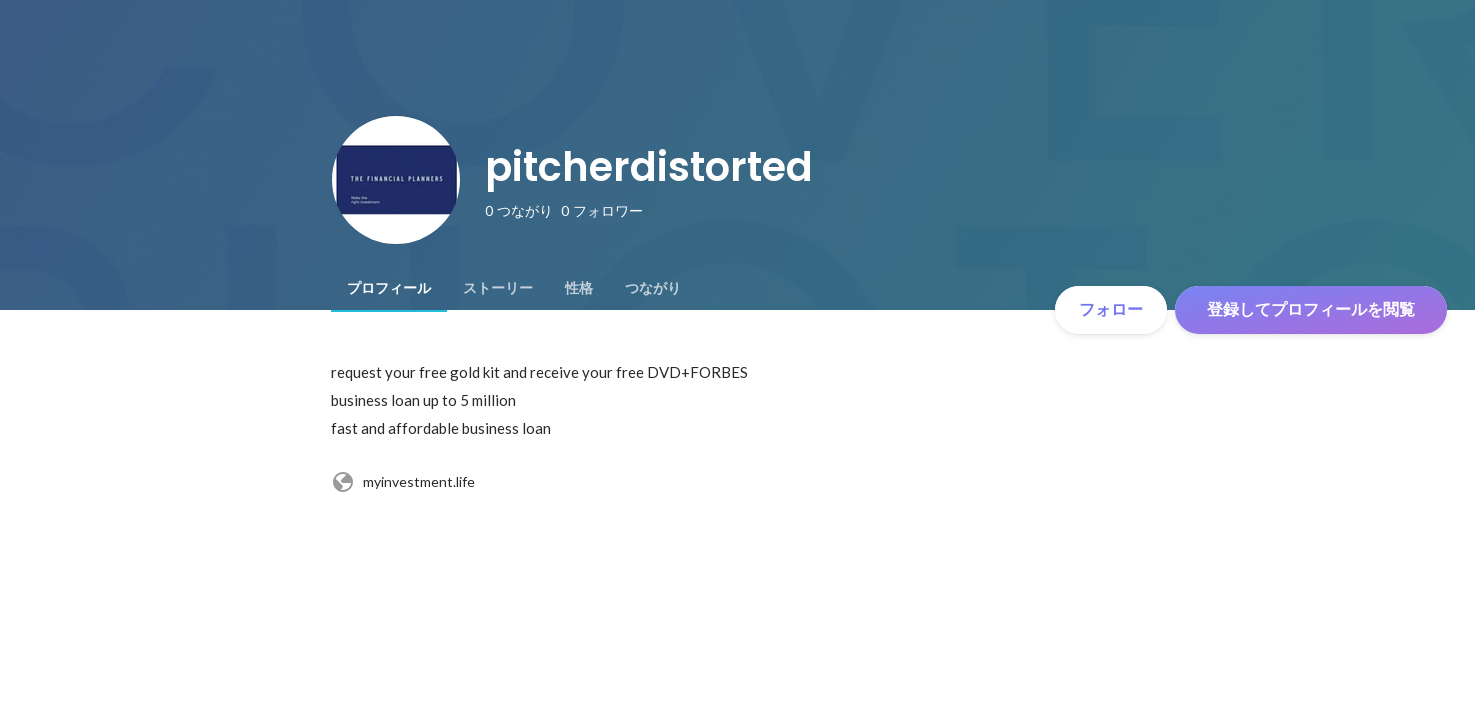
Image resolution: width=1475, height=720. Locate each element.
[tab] (389, 288)
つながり (653, 288)
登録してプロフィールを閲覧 (1311, 309)
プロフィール (389, 288)
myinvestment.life (403, 482)
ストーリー (498, 288)
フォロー (1111, 309)
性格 (579, 288)
